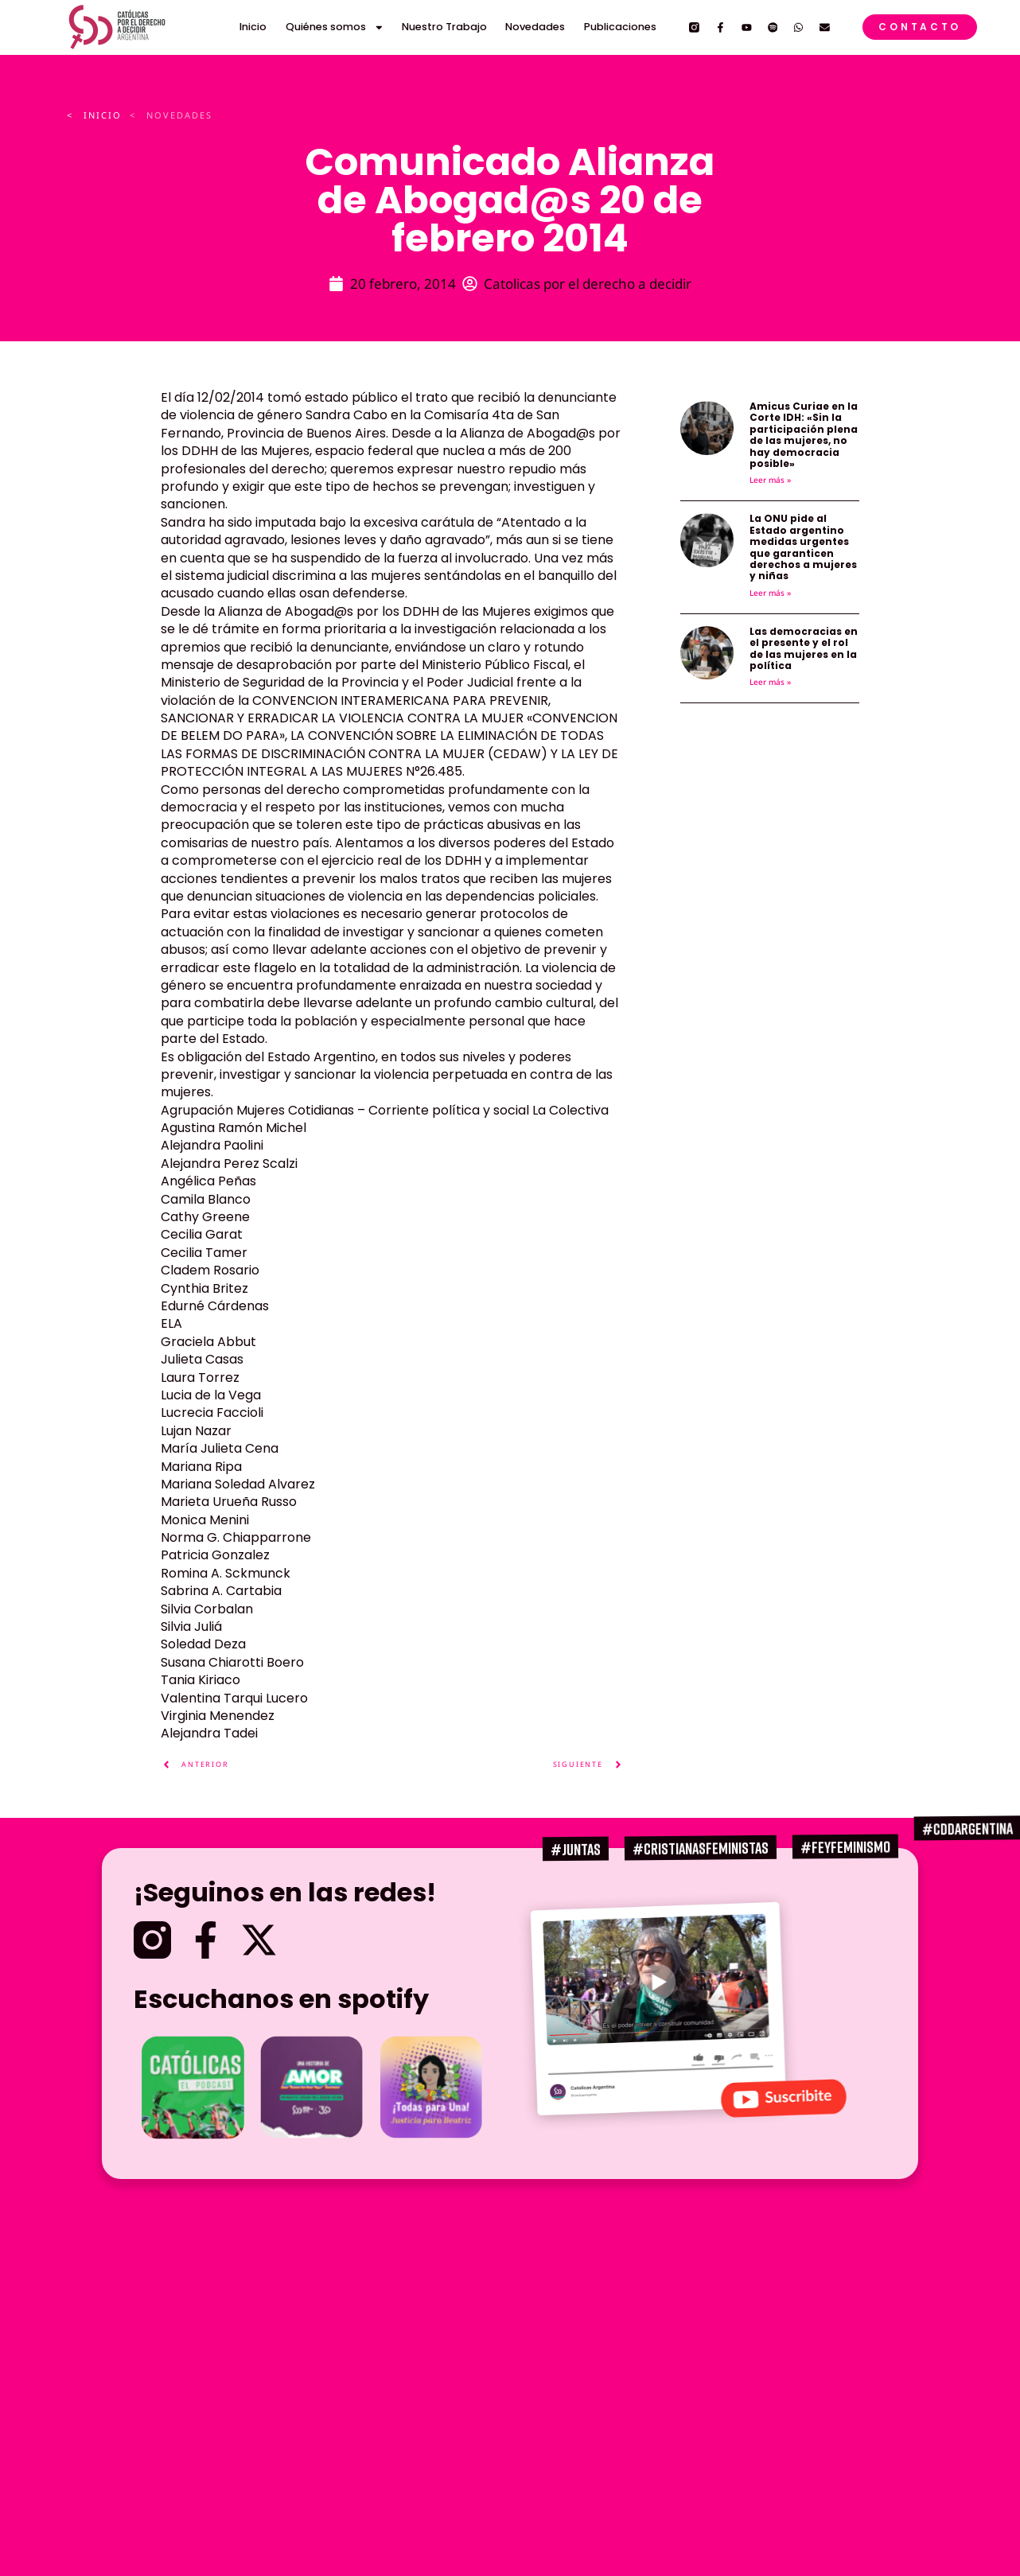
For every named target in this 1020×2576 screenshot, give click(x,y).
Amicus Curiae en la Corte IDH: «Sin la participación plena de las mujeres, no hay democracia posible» (803, 434)
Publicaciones (620, 26)
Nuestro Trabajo (444, 26)
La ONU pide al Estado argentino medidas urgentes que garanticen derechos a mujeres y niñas (803, 547)
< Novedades (171, 115)
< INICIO (94, 115)
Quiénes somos (335, 27)
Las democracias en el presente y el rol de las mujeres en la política (803, 648)
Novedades (535, 26)
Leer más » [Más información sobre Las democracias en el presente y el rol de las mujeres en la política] (770, 681)
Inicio (253, 26)
